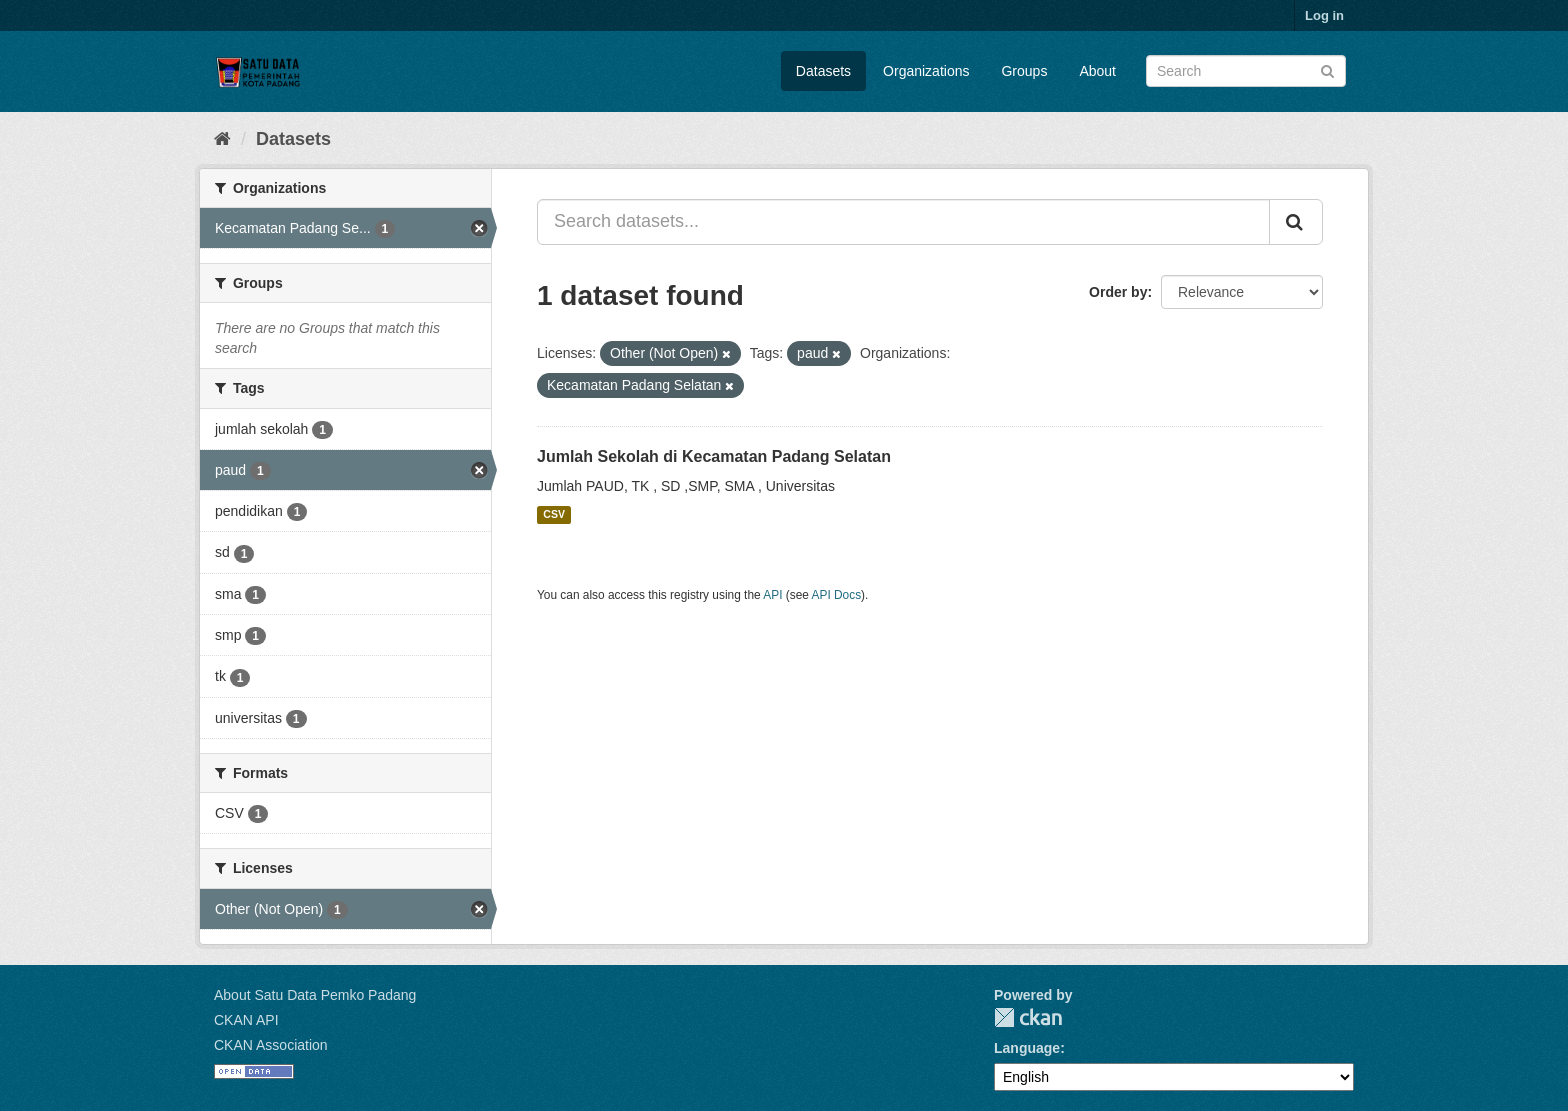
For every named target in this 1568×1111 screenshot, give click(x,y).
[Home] (222, 139)
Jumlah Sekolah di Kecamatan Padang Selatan (714, 456)
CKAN (1028, 1017)
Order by (1118, 292)
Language (1027, 1048)
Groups (1024, 71)
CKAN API (246, 1020)
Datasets (823, 71)
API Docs (837, 595)
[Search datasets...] (903, 222)
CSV (554, 515)
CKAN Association (271, 1045)
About (1097, 71)
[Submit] (1327, 69)
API (772, 595)
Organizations (926, 71)
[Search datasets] (1246, 71)
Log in (1324, 15)
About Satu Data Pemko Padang (315, 995)
